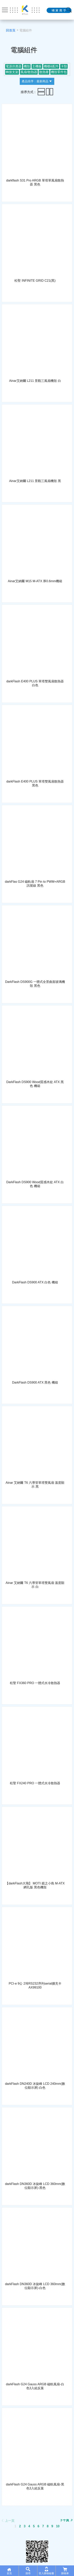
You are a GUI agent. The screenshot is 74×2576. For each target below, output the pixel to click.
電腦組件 (25, 30)
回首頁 (10, 30)
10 (58, 2526)
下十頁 (66, 2520)
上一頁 (7, 2520)
